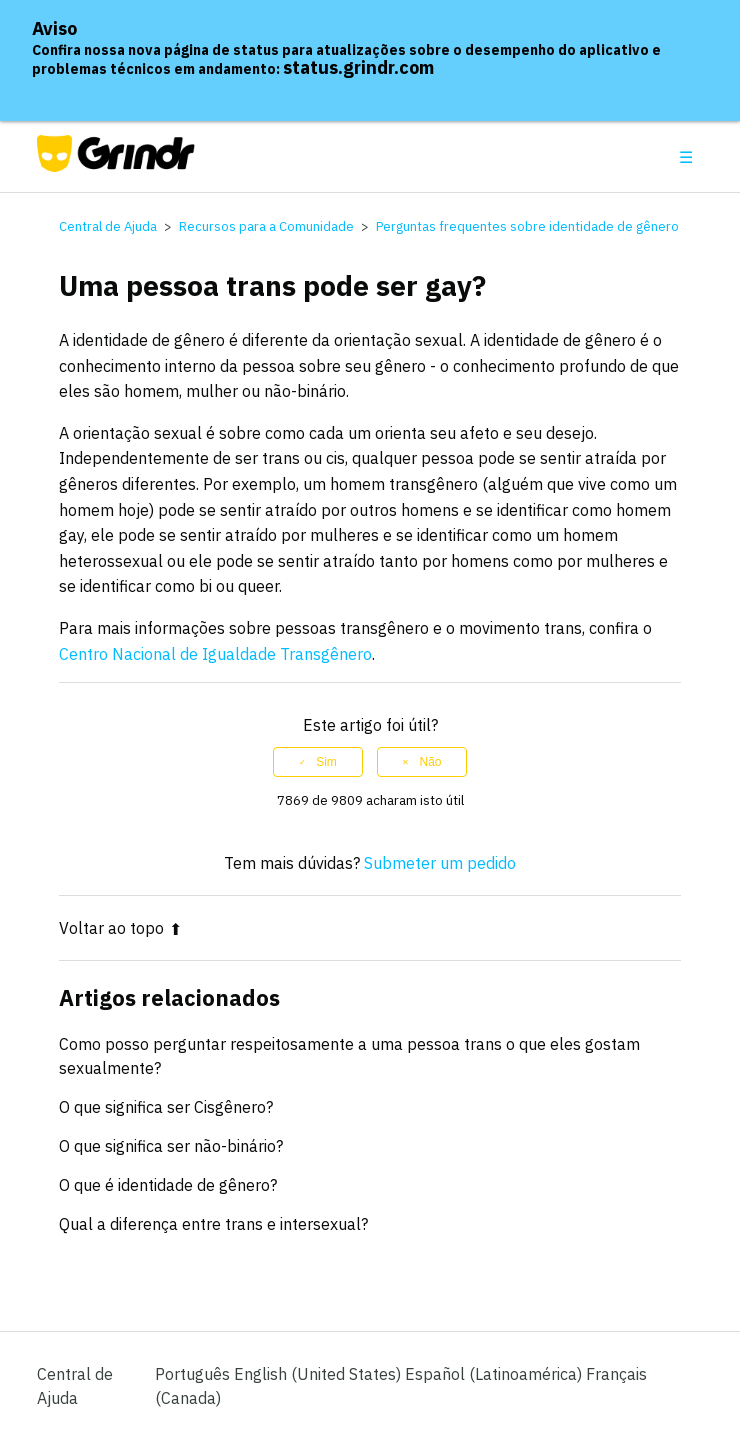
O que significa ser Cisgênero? (166, 1107)
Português (194, 1374)
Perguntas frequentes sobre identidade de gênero (527, 226)
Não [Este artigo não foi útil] (430, 762)
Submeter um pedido (440, 863)
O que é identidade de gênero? (168, 1185)
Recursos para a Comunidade (266, 226)
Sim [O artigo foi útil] (326, 762)
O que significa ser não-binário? (171, 1146)
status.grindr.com (358, 67)
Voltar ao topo (120, 928)
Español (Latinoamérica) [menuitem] (495, 1374)
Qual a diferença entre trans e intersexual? (213, 1224)
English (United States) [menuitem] (319, 1374)
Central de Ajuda (108, 226)
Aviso (54, 28)
